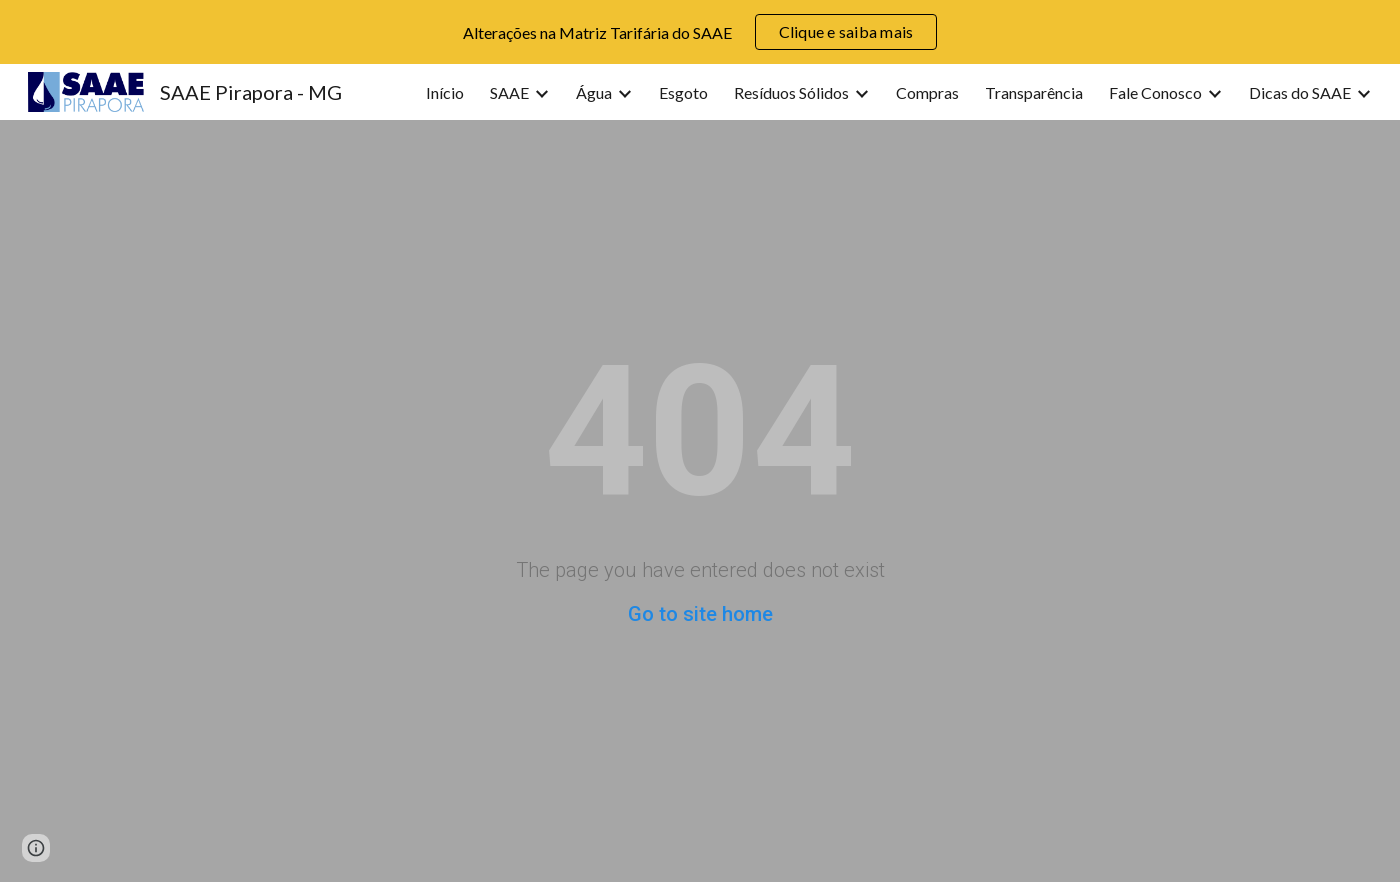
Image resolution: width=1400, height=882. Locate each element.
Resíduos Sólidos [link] (791, 92)
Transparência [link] (1034, 92)
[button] (36, 848)
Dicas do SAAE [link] (1300, 92)
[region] (700, 32)
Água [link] (594, 92)
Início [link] (445, 92)
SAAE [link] (509, 92)
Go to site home (700, 614)
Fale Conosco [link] (1155, 92)
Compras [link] (927, 92)
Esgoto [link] (683, 92)
